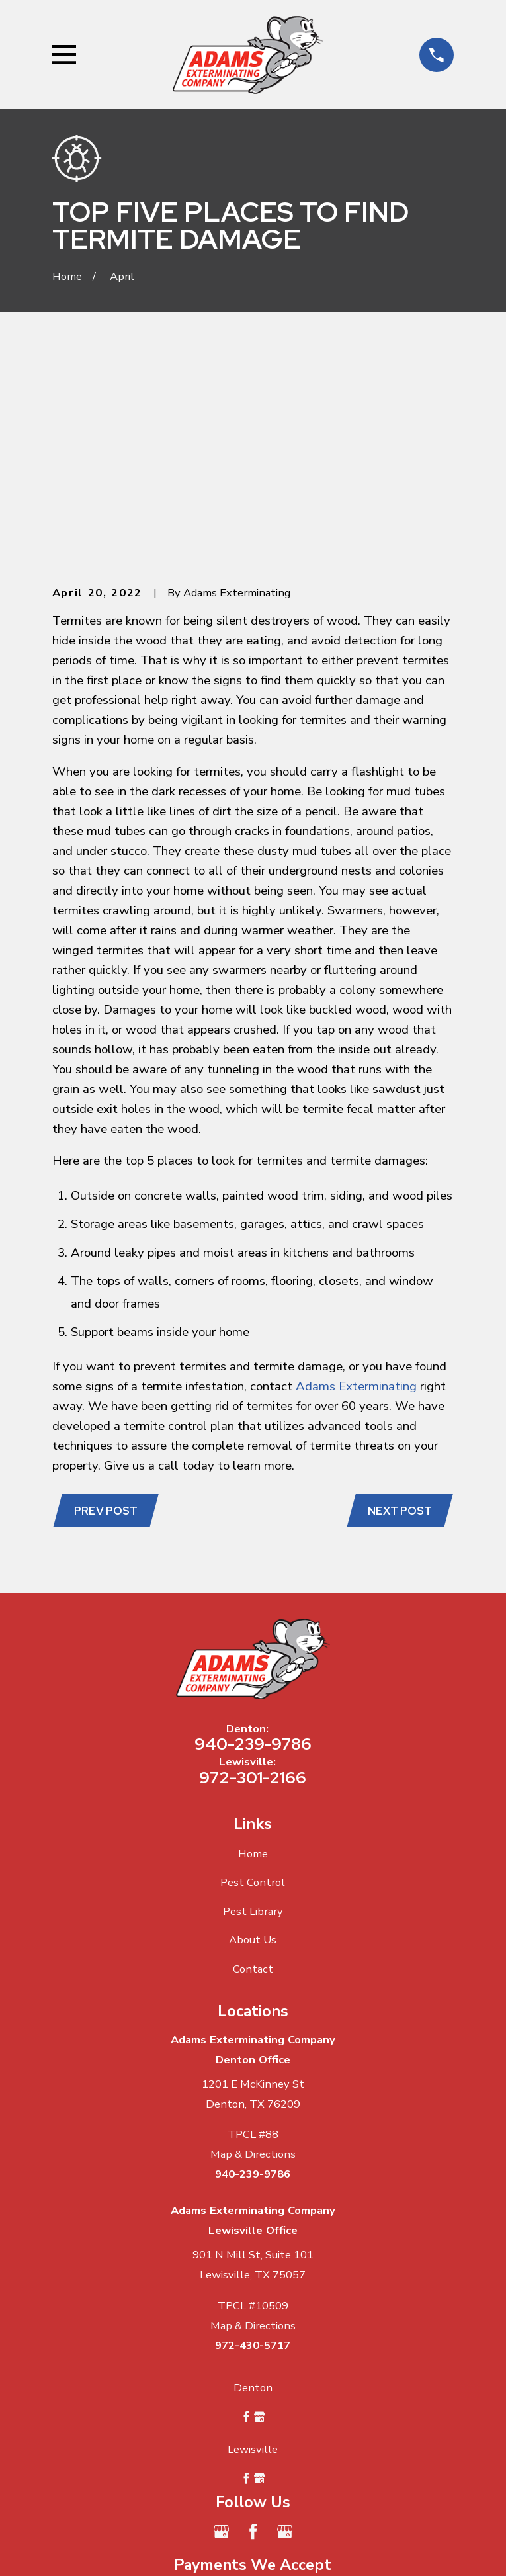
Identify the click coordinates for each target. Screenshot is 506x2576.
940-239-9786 (253, 1542)
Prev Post (106, 1309)
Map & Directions (253, 1952)
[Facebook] (253, 2329)
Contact (253, 1767)
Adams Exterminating (356, 1183)
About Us (252, 1738)
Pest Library (253, 1708)
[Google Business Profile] (221, 2329)
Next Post (399, 1309)
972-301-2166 (252, 1575)
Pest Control (252, 1680)
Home (253, 1651)
